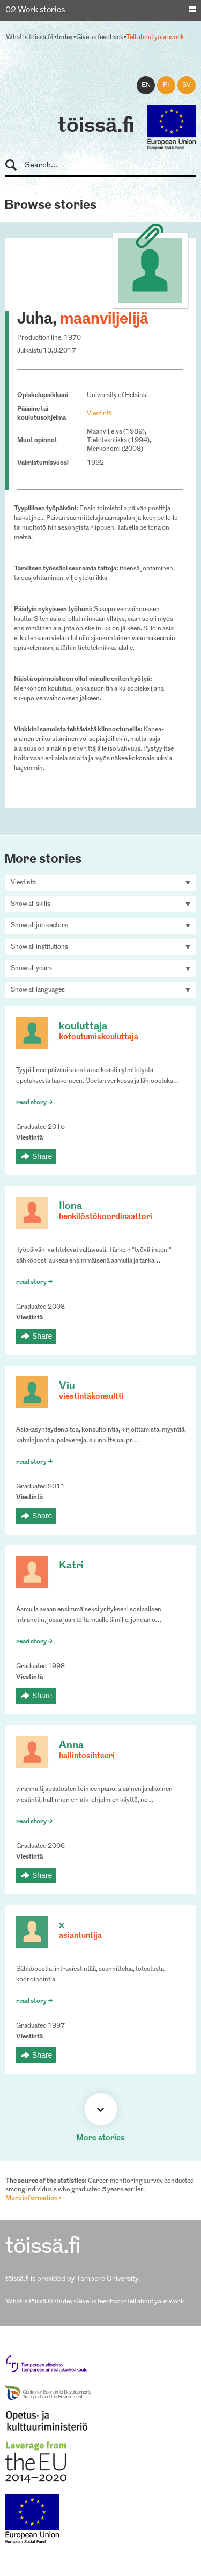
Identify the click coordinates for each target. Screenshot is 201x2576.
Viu (67, 1386)
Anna (71, 1746)
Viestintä (99, 413)
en (146, 85)
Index (65, 37)
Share (42, 1156)
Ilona (70, 1206)
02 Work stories (35, 10)
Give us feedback (99, 37)
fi (166, 85)
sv (186, 85)
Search (15, 165)
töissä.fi (96, 126)
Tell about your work (155, 37)
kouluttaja (83, 1027)
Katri (71, 1566)
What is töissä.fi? (30, 37)
